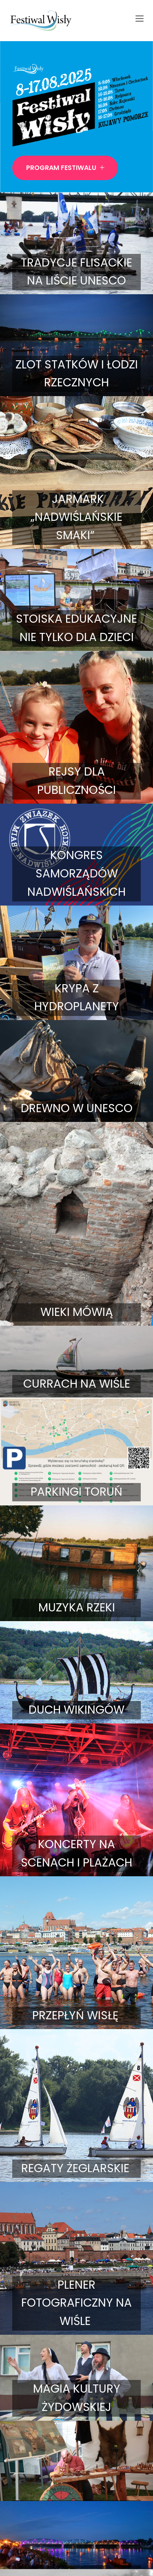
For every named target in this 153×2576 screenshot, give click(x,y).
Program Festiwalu (65, 167)
